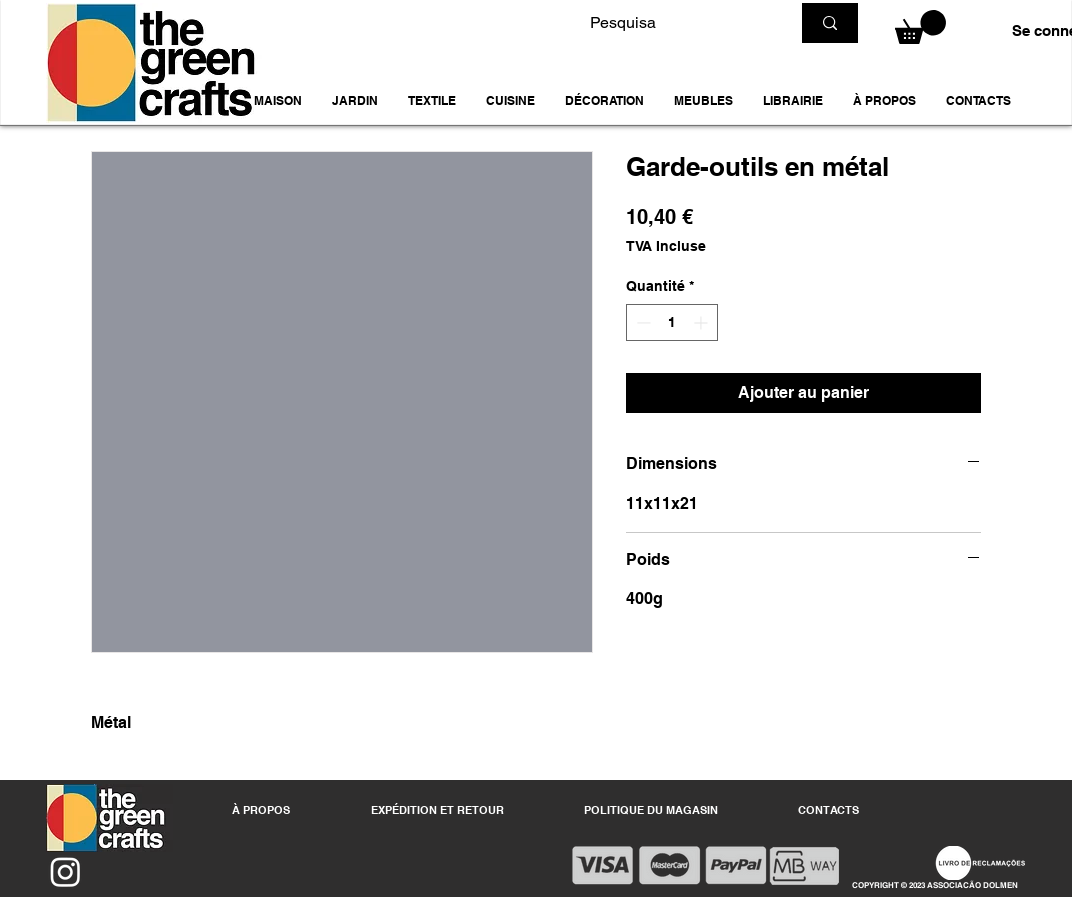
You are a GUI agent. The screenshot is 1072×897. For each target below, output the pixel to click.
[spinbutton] (672, 322)
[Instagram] (65, 871)
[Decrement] (641, 322)
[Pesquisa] (675, 23)
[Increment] (702, 322)
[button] (355, 101)
